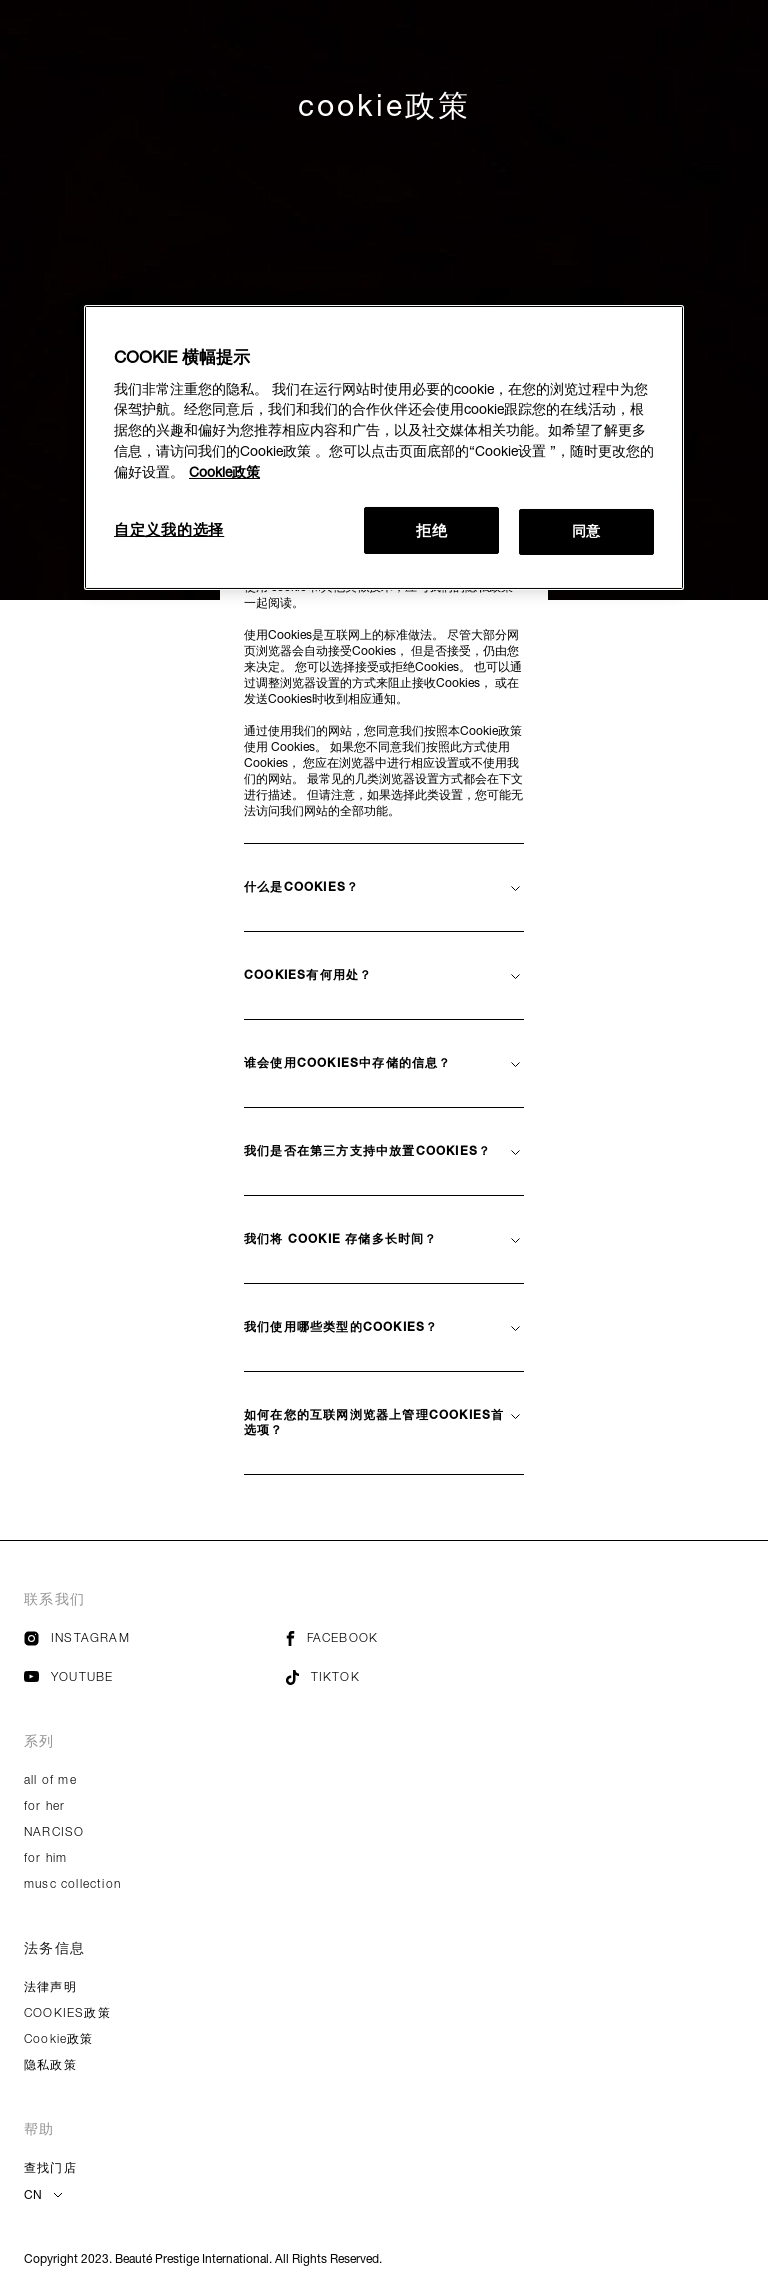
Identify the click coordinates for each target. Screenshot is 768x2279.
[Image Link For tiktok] (292, 1680)
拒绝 (432, 530)
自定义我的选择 (169, 529)
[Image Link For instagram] (31, 1641)
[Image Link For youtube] (31, 1677)
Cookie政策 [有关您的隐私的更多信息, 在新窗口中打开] (224, 472)
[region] (384, 447)
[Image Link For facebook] (290, 1641)
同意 (586, 531)
